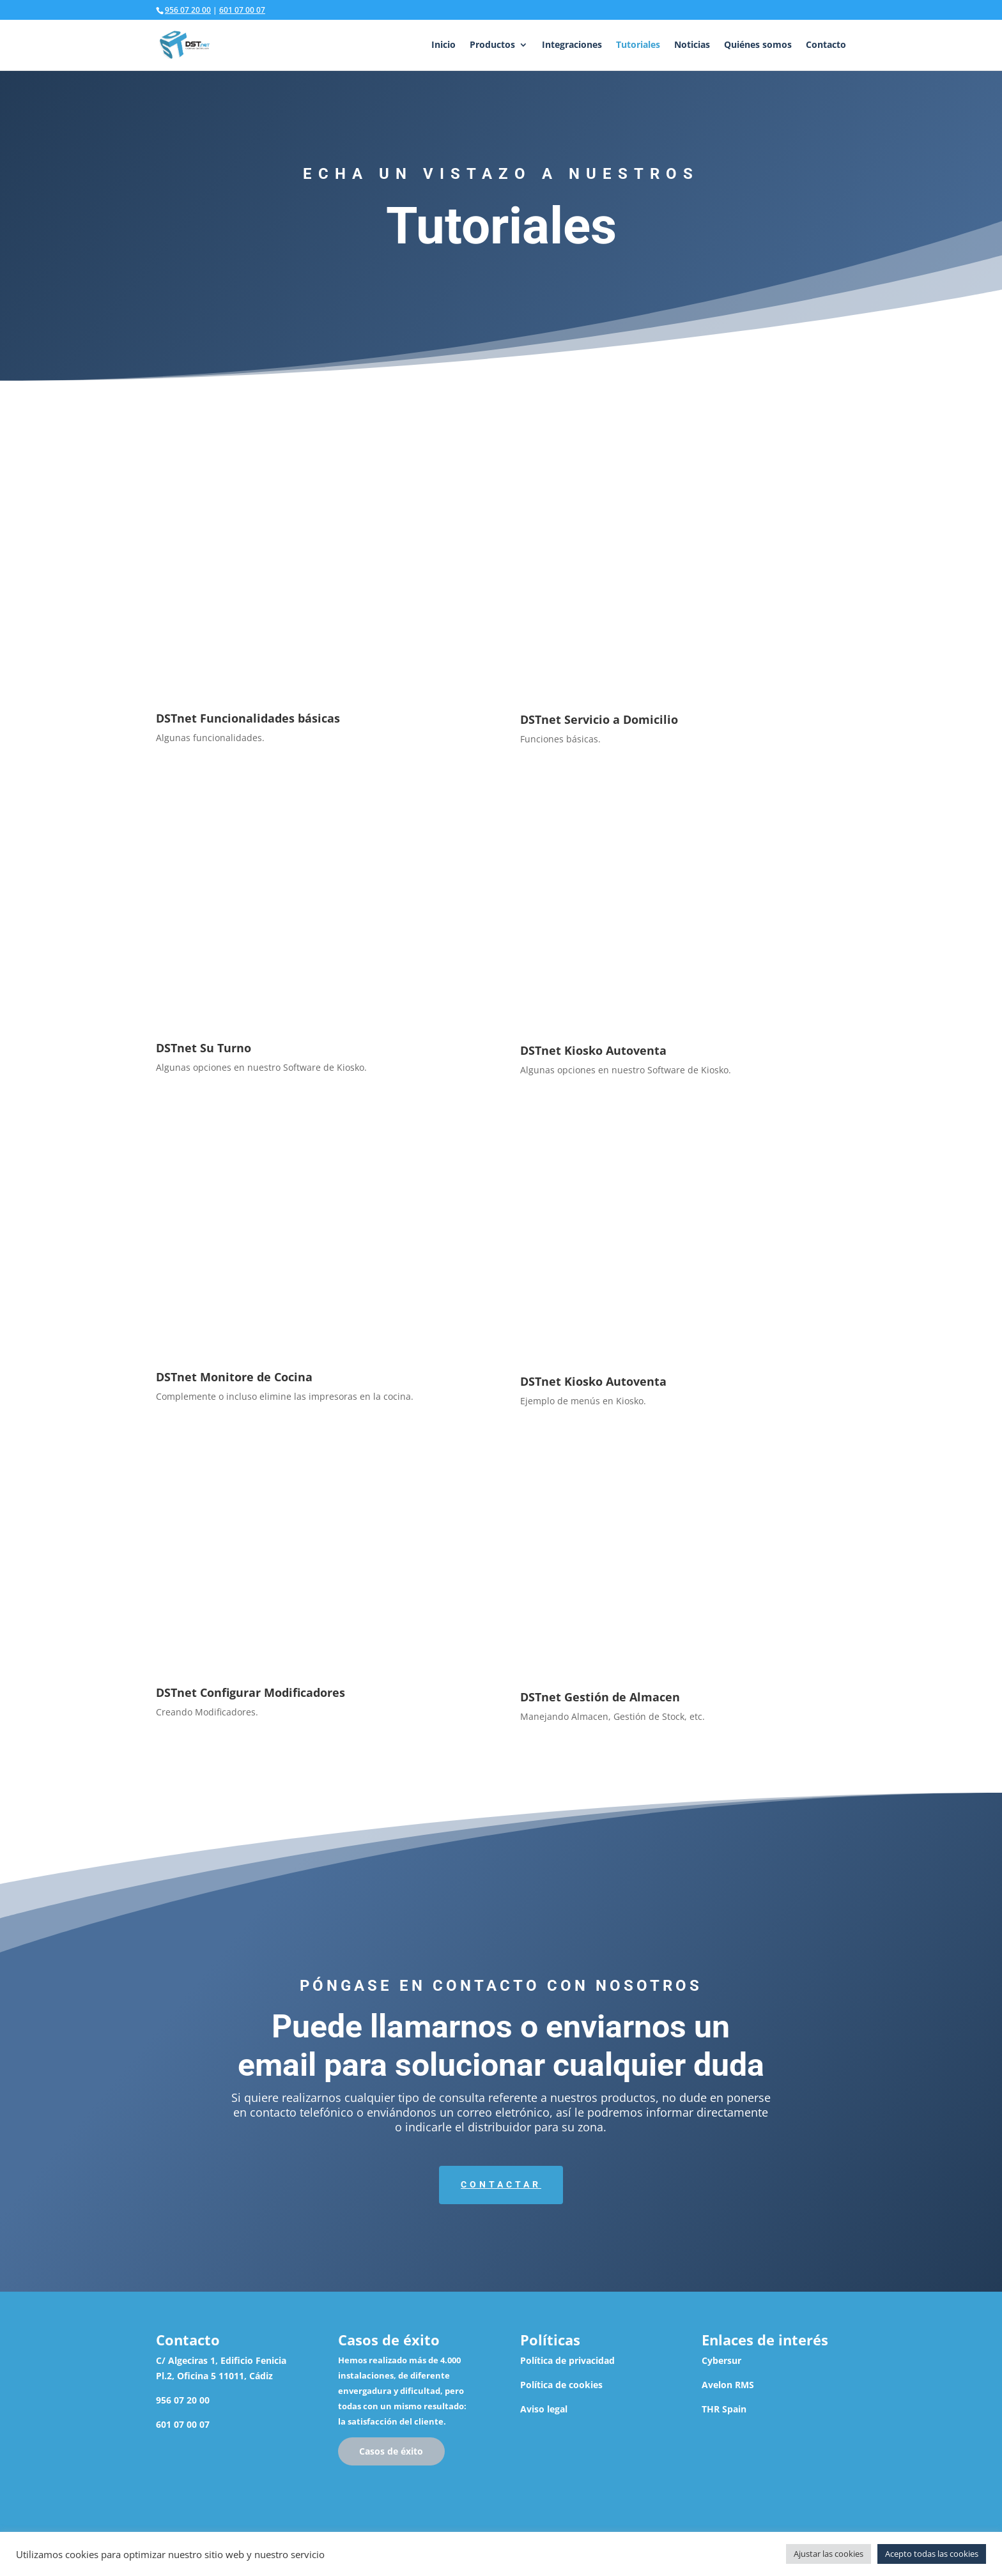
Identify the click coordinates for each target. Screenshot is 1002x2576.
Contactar (501, 2184)
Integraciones (572, 45)
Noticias (692, 45)
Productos (492, 45)
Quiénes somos (758, 45)
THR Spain (724, 2409)
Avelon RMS (728, 2385)
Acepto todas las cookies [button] (931, 2553)
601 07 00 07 (242, 9)
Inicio (443, 45)
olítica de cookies (564, 2385)
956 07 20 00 (188, 9)
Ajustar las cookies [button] (828, 2553)
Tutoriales (638, 45)
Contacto (826, 45)
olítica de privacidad (570, 2360)
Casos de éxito (391, 2451)
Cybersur (721, 2360)
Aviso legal (543, 2409)
